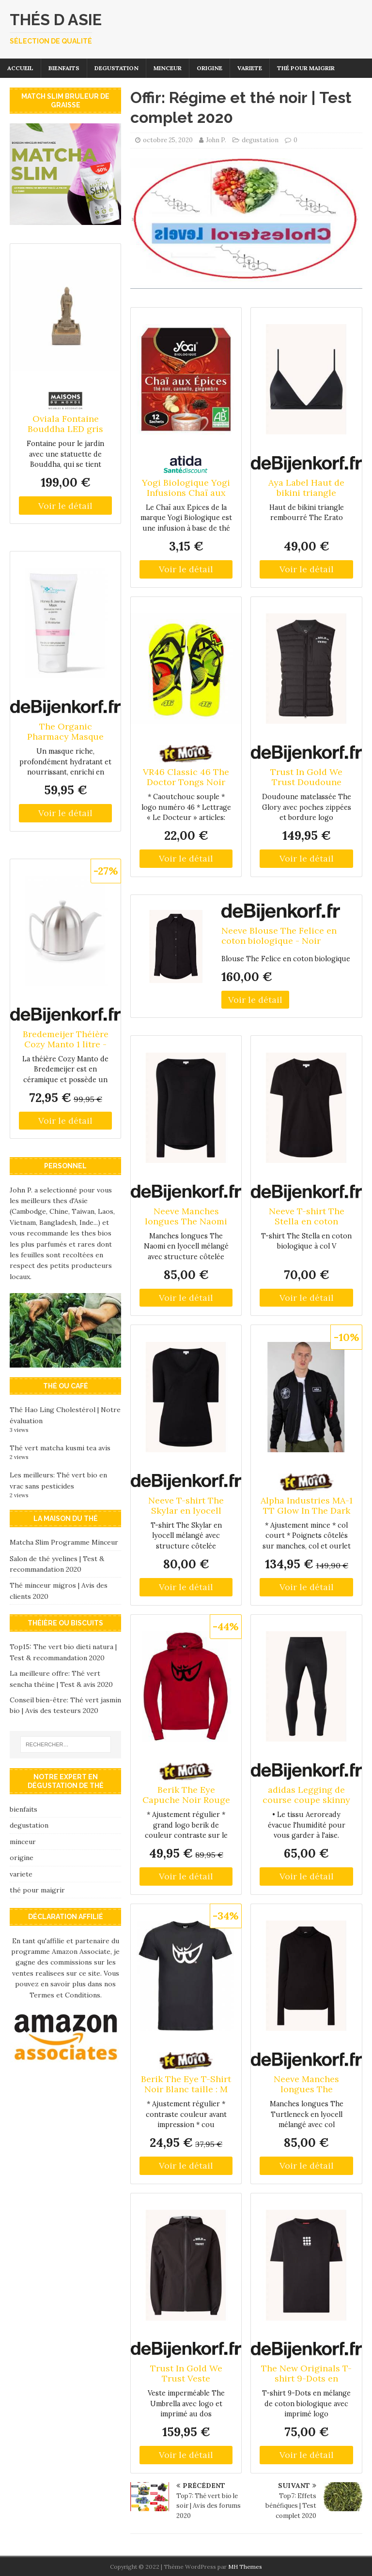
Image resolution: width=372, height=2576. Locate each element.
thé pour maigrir (306, 68)
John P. (216, 140)
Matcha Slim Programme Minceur (64, 1542)
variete (249, 68)
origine (209, 68)
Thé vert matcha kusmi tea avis (60, 1448)
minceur (168, 68)
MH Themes (245, 2566)
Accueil (20, 68)
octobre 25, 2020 (168, 140)
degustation (116, 68)
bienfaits (63, 68)
